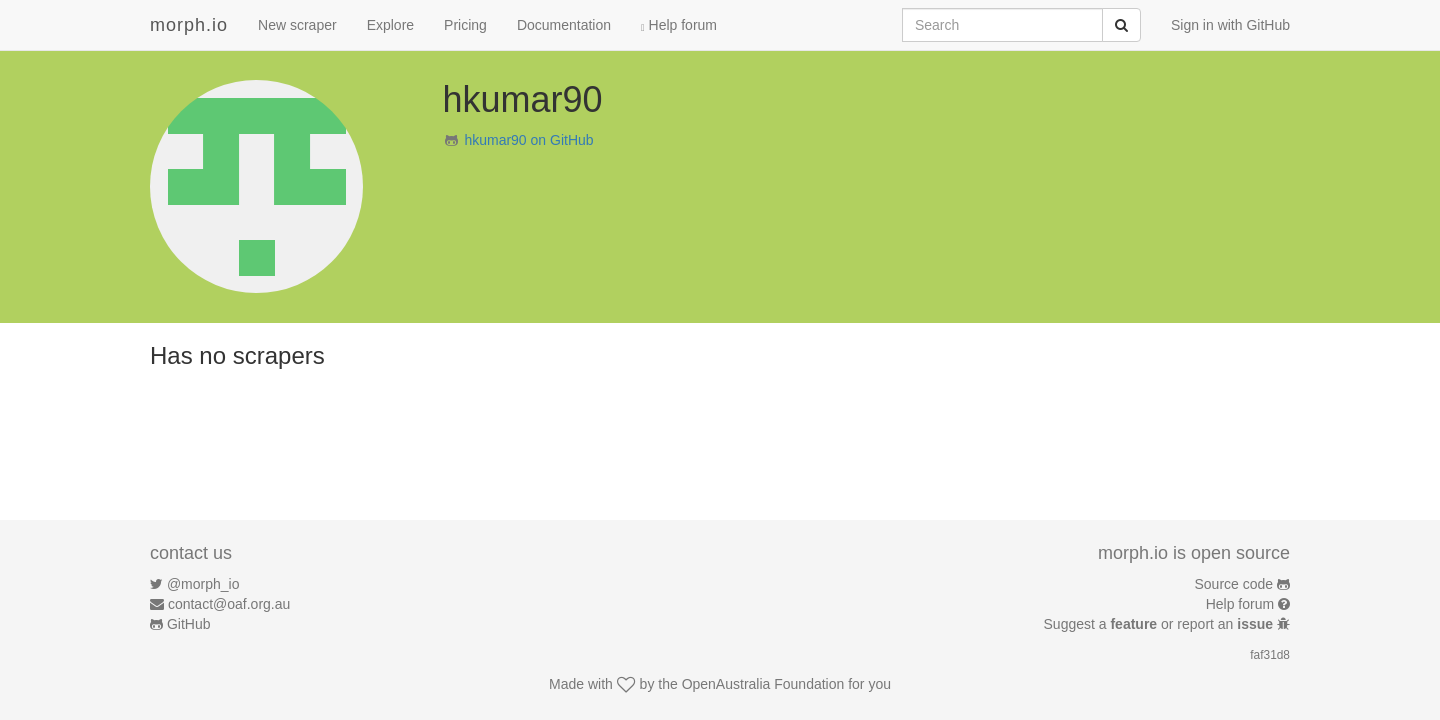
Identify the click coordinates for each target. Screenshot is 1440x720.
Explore (390, 25)
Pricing (465, 25)
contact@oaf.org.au (229, 604)
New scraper (297, 25)
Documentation (564, 25)
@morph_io (203, 584)
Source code (1234, 584)
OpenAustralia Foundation (763, 684)
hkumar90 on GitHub (528, 140)
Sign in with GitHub (1230, 25)
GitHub (189, 624)
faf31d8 (1270, 655)
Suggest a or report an (1160, 624)
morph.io (189, 25)
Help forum (679, 25)
